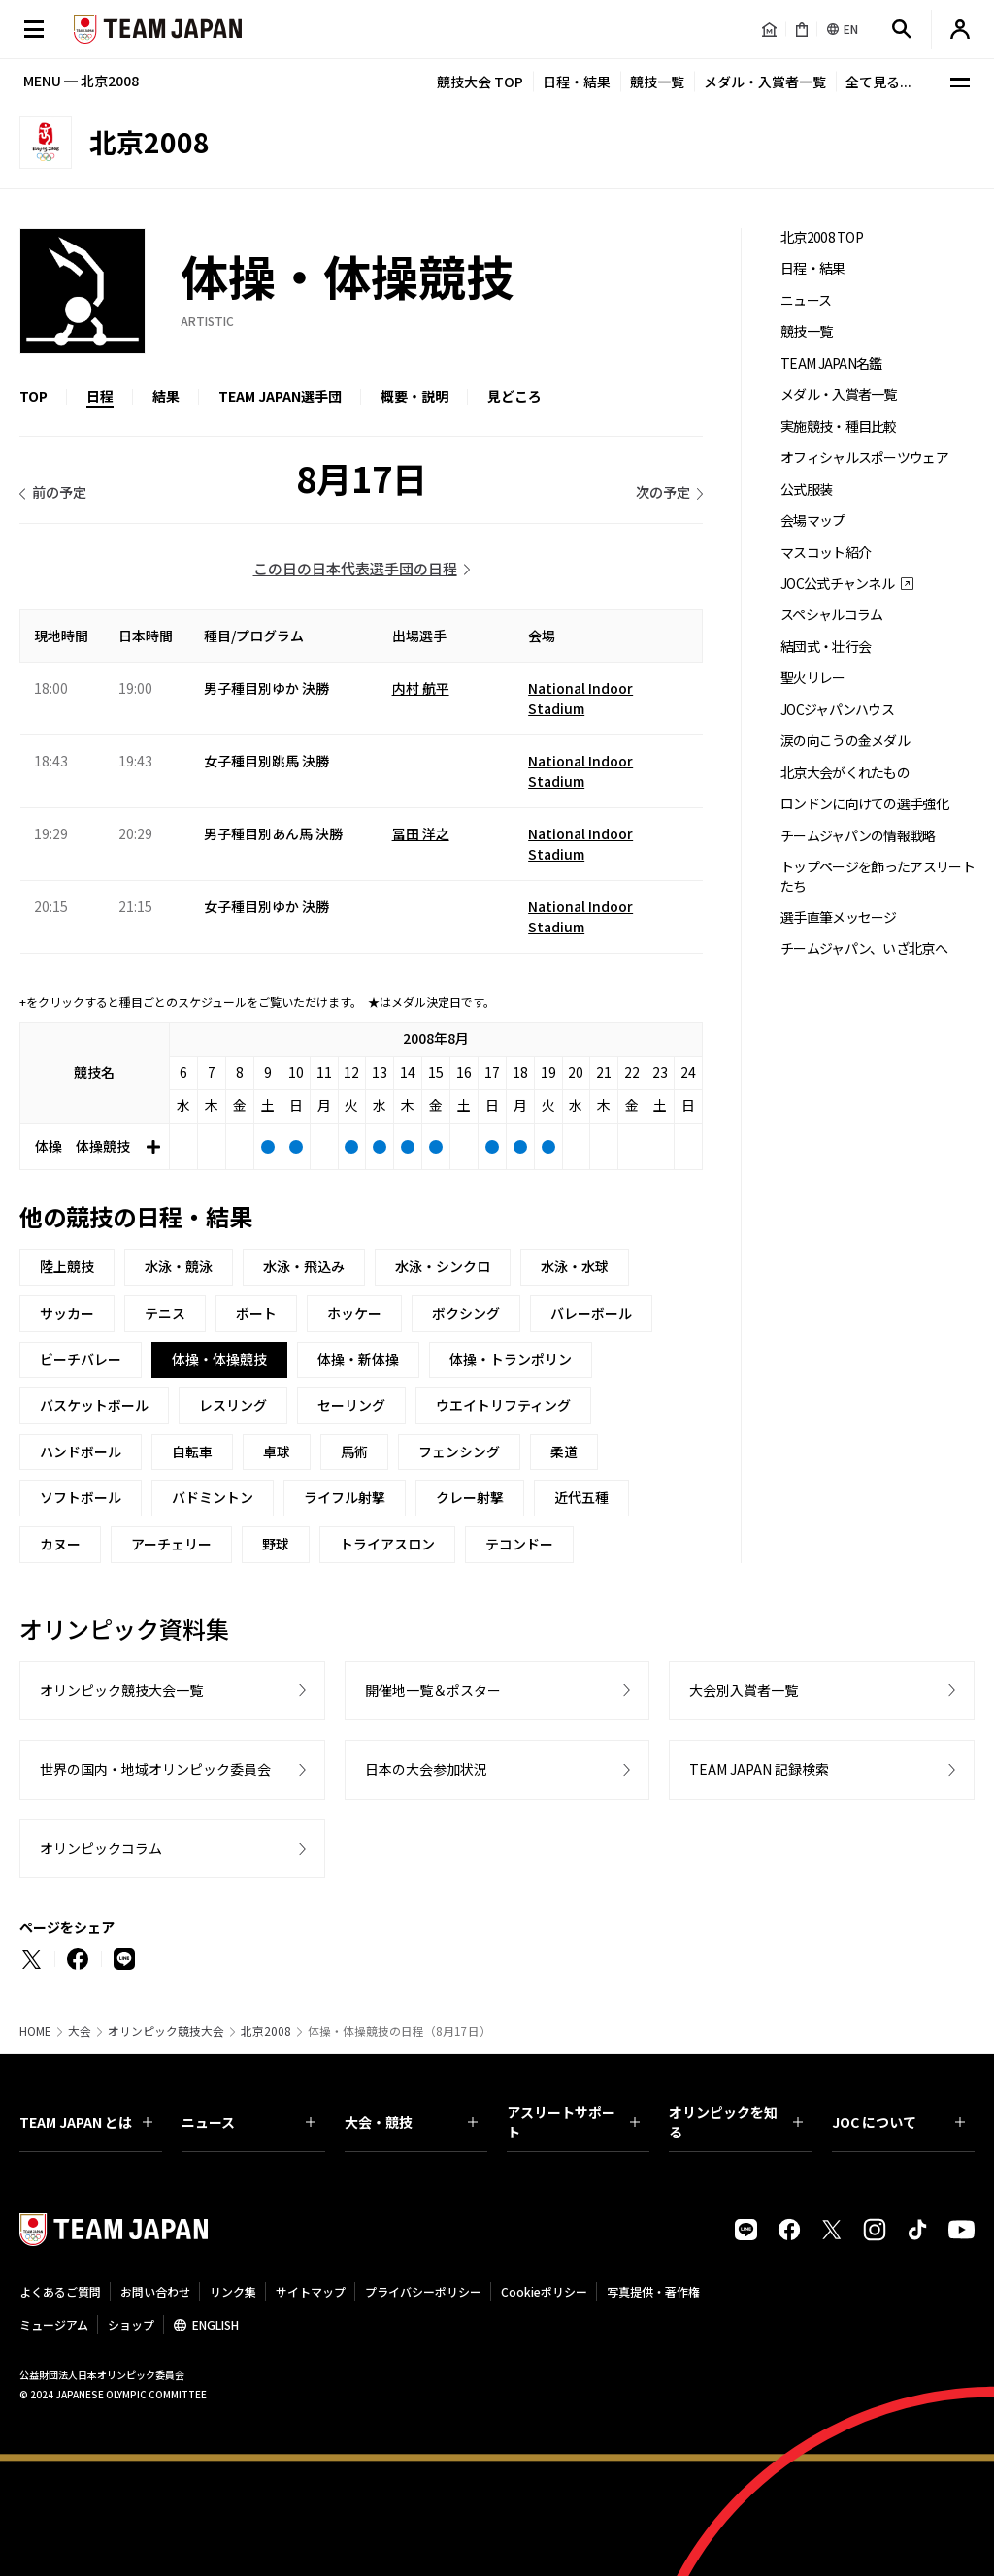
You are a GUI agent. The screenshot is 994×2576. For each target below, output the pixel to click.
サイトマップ (311, 2291)
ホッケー (354, 1312)
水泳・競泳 (179, 1266)
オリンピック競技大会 (166, 2030)
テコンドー (519, 1543)
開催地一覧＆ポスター (433, 1690)
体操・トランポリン (510, 1359)
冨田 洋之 (420, 833)
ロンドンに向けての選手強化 (864, 804)
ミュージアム (53, 2324)
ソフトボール (80, 1497)
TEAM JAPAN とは (85, 2122)
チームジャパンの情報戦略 (858, 836)
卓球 (276, 1451)
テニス (165, 1312)
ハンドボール (80, 1451)
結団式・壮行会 (825, 646)
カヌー (60, 1543)
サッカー (67, 1312)
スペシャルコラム (831, 614)
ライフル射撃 (344, 1497)
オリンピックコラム (101, 1848)
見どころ (514, 396)
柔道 (564, 1451)
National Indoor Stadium (580, 698)
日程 (100, 396)
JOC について (898, 2122)
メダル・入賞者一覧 (765, 81)
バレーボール (591, 1312)
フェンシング (459, 1451)
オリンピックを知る (735, 2122)
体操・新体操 (358, 1359)
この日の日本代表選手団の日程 (355, 568)
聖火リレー (812, 677)
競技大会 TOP (480, 81)
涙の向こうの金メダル (845, 741)
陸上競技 (67, 1266)
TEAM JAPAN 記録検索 (759, 1768)
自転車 (192, 1451)
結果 (166, 396)
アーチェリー (171, 1543)
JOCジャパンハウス (837, 710)
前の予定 (59, 492)
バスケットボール (94, 1405)
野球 (275, 1543)
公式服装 (806, 489)
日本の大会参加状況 (426, 1768)
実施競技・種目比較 (838, 426)
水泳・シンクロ (442, 1266)
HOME (35, 2030)
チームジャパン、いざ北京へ (863, 948)
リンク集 (233, 2291)
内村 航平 (420, 688)
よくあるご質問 (60, 2291)
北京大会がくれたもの (845, 773)
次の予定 (663, 492)
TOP (33, 396)
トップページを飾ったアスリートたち (877, 876)
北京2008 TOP (821, 237)
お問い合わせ (155, 2291)
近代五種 (581, 1497)
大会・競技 (411, 2122)
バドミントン (212, 1497)
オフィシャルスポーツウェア (864, 457)
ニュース (805, 300)
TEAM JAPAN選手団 (280, 396)
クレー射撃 (470, 1497)
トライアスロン (387, 1543)
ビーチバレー (80, 1359)
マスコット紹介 (825, 552)
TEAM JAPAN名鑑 (831, 363)
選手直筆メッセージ (838, 917)
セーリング (351, 1405)
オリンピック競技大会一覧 (121, 1690)
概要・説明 (414, 396)
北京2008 (266, 2030)
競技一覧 (657, 81)
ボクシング (466, 1312)
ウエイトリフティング (503, 1405)
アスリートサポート (573, 2122)
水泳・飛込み (304, 1266)
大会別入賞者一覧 (743, 1690)
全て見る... (878, 81)
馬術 (354, 1451)
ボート (256, 1312)
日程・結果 (577, 81)
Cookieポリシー (544, 2291)
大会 (79, 2030)
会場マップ (812, 520)
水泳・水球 (575, 1266)
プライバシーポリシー (423, 2291)
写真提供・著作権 (653, 2291)
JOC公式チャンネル (837, 583)
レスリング (233, 1405)
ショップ (131, 2324)
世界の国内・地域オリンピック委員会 (155, 1768)
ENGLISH (215, 2324)
